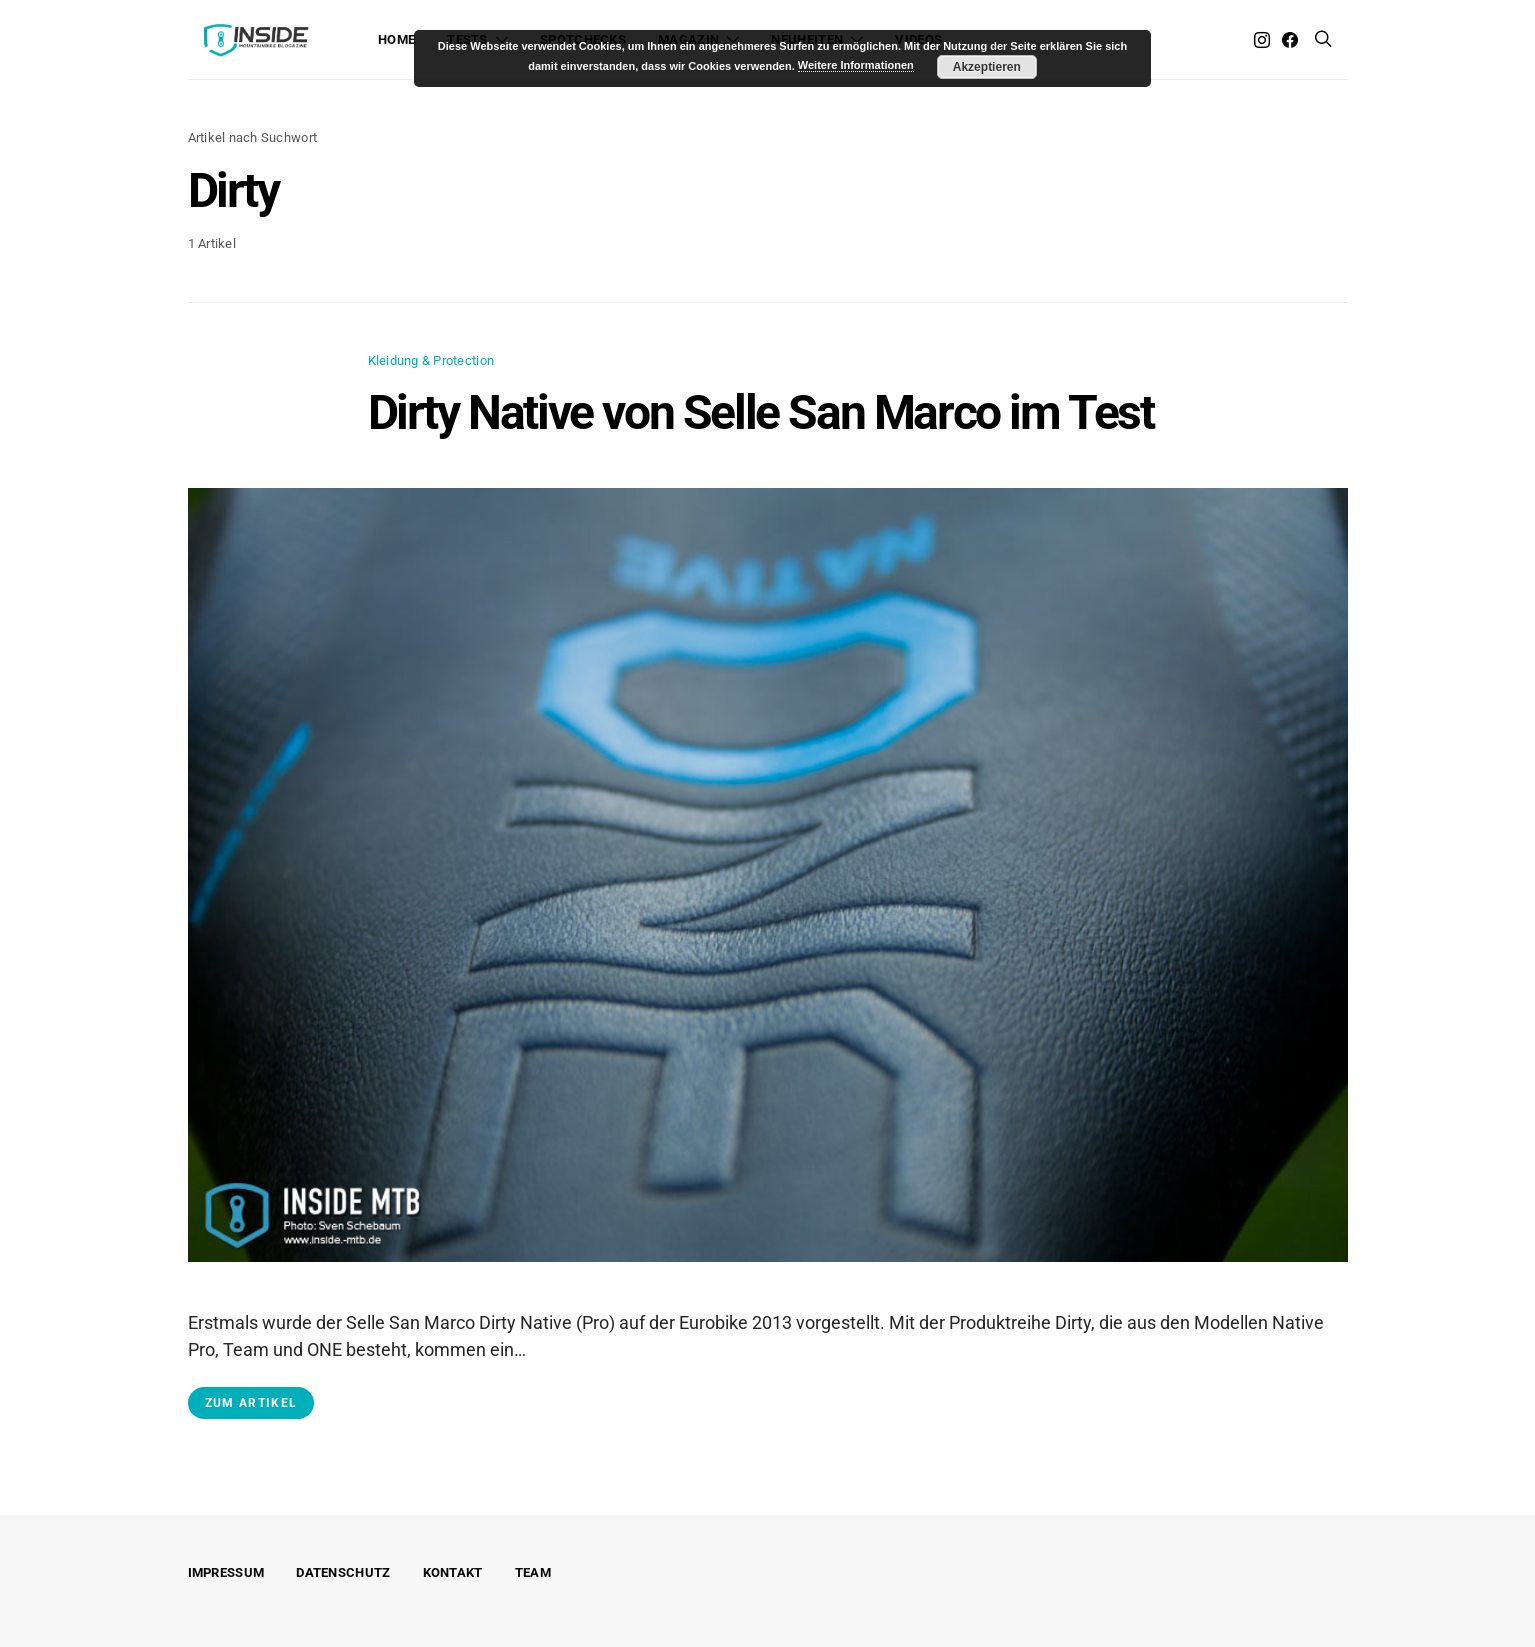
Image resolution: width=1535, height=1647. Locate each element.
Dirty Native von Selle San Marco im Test (761, 412)
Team (533, 1572)
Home (396, 39)
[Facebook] (1290, 40)
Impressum (226, 1572)
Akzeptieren (987, 67)
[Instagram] (1262, 40)
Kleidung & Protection (431, 360)
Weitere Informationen (856, 65)
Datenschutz (343, 1572)
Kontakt (453, 1572)
